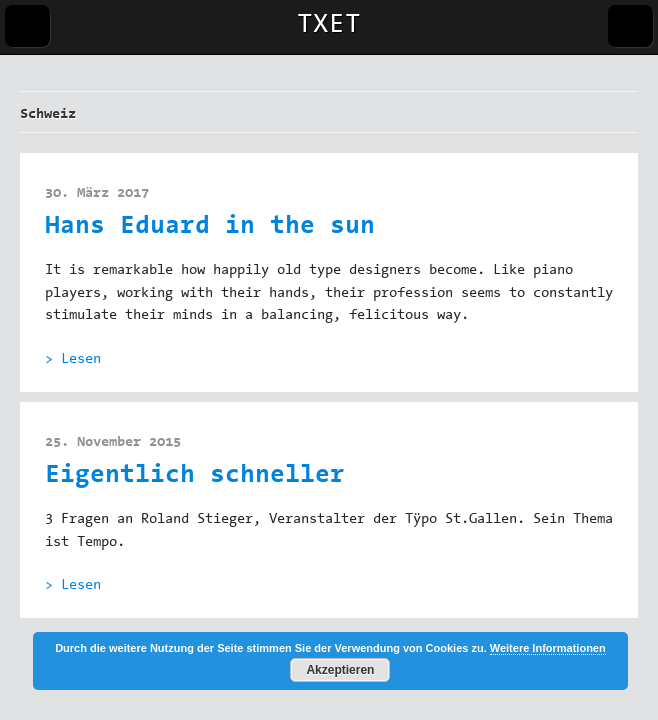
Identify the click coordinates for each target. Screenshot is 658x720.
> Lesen (73, 360)
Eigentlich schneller (195, 476)
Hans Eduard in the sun (210, 227)
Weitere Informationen (548, 648)
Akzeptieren (340, 670)
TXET (329, 26)
